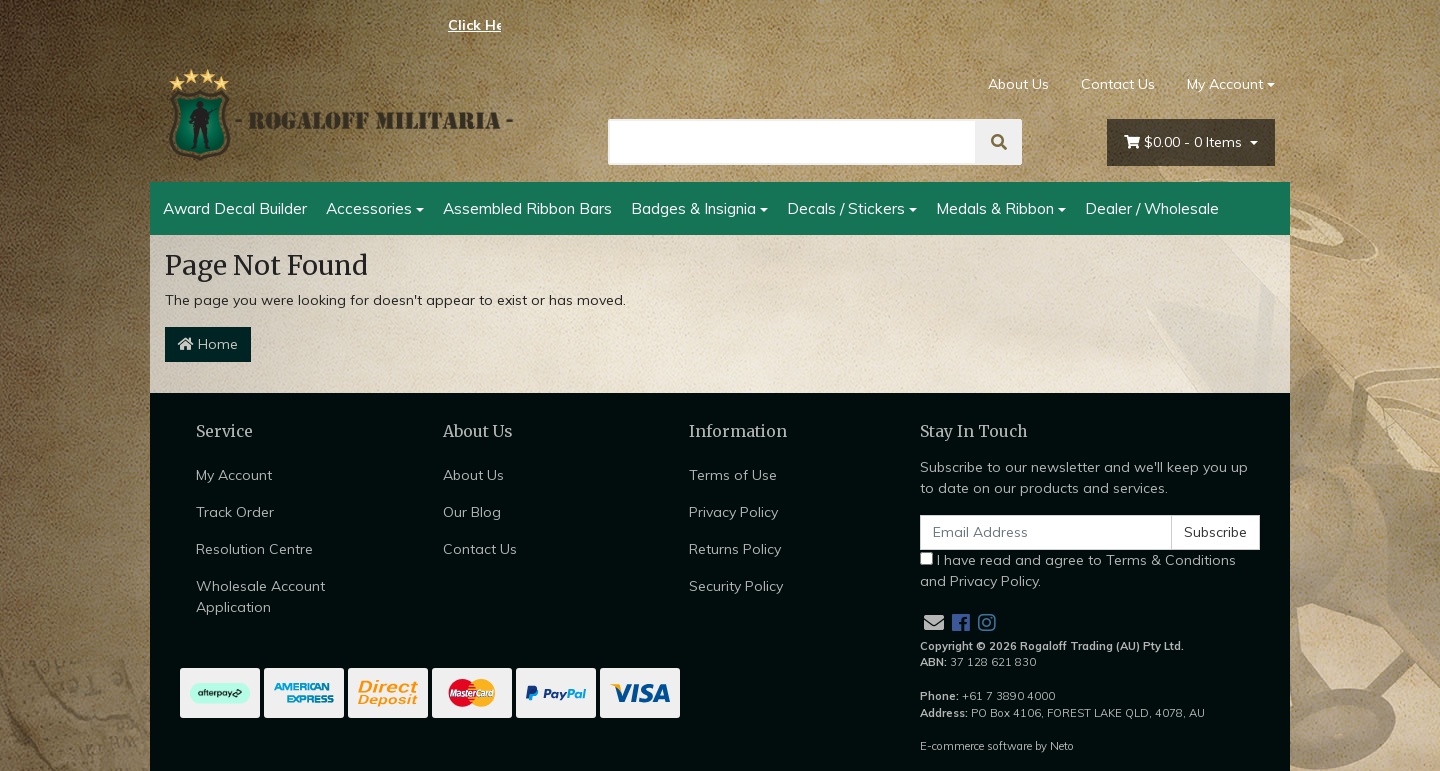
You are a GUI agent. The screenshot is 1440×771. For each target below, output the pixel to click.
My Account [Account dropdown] (1225, 84)
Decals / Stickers (846, 208)
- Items (1185, 142)
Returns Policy (735, 549)
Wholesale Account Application (260, 596)
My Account (234, 475)
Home (208, 344)
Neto (1062, 746)
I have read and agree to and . (1078, 570)
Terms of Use (733, 475)
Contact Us (1118, 84)
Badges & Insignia (693, 208)
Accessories (369, 208)
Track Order (235, 512)
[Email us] (934, 622)
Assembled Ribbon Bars (527, 208)
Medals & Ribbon (995, 208)
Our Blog (472, 512)
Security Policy (736, 586)
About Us (1018, 84)
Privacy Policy (733, 512)
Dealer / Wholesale (1152, 208)
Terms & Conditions (1171, 560)
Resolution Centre (254, 549)
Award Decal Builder (235, 208)
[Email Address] (1046, 532)
